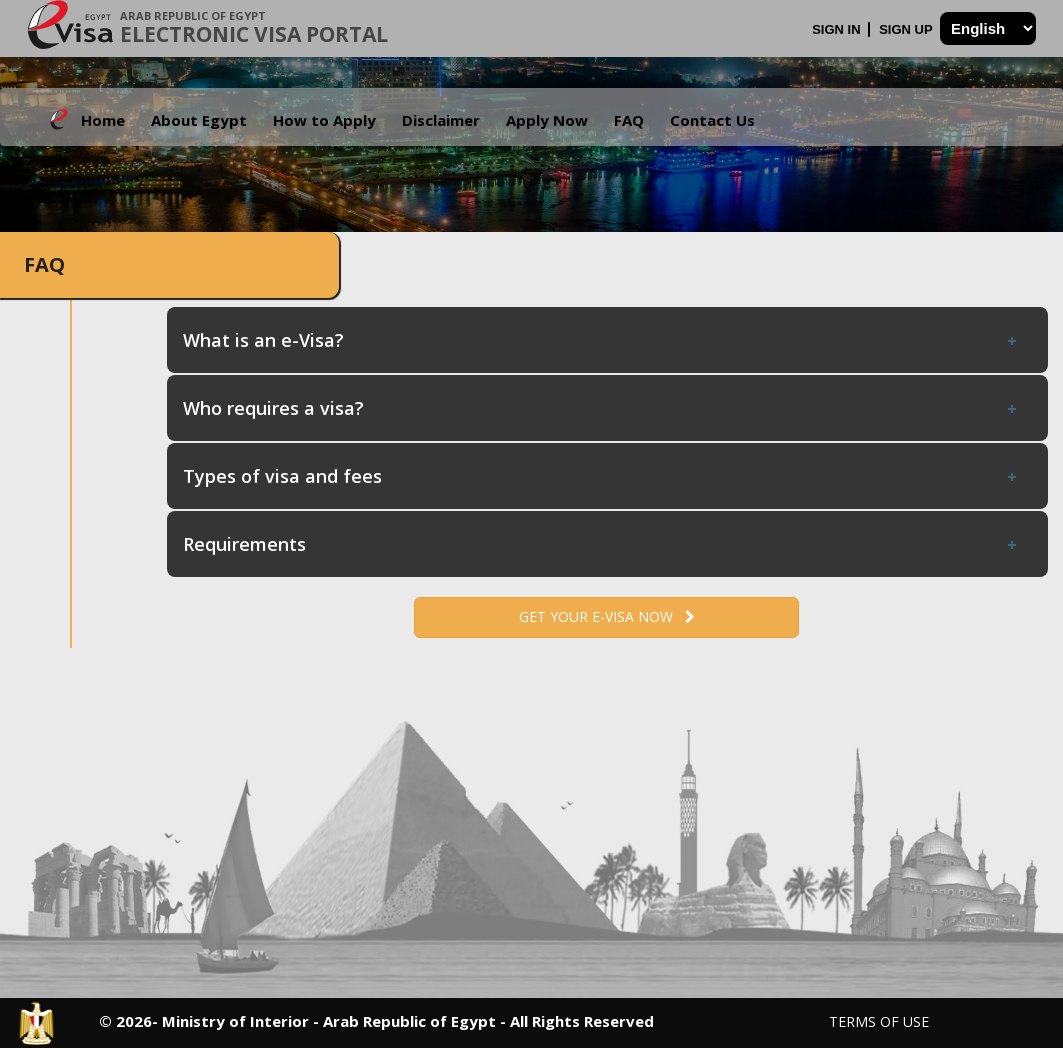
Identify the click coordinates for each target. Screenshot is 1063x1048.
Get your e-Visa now (607, 616)
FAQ (629, 120)
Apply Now (547, 120)
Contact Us (712, 120)
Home (103, 120)
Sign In (838, 29)
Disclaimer (441, 120)
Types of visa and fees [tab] (601, 476)
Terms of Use (879, 1021)
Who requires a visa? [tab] (601, 408)
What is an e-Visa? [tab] (601, 340)
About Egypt (199, 120)
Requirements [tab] (601, 544)
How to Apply (324, 120)
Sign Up (907, 29)
